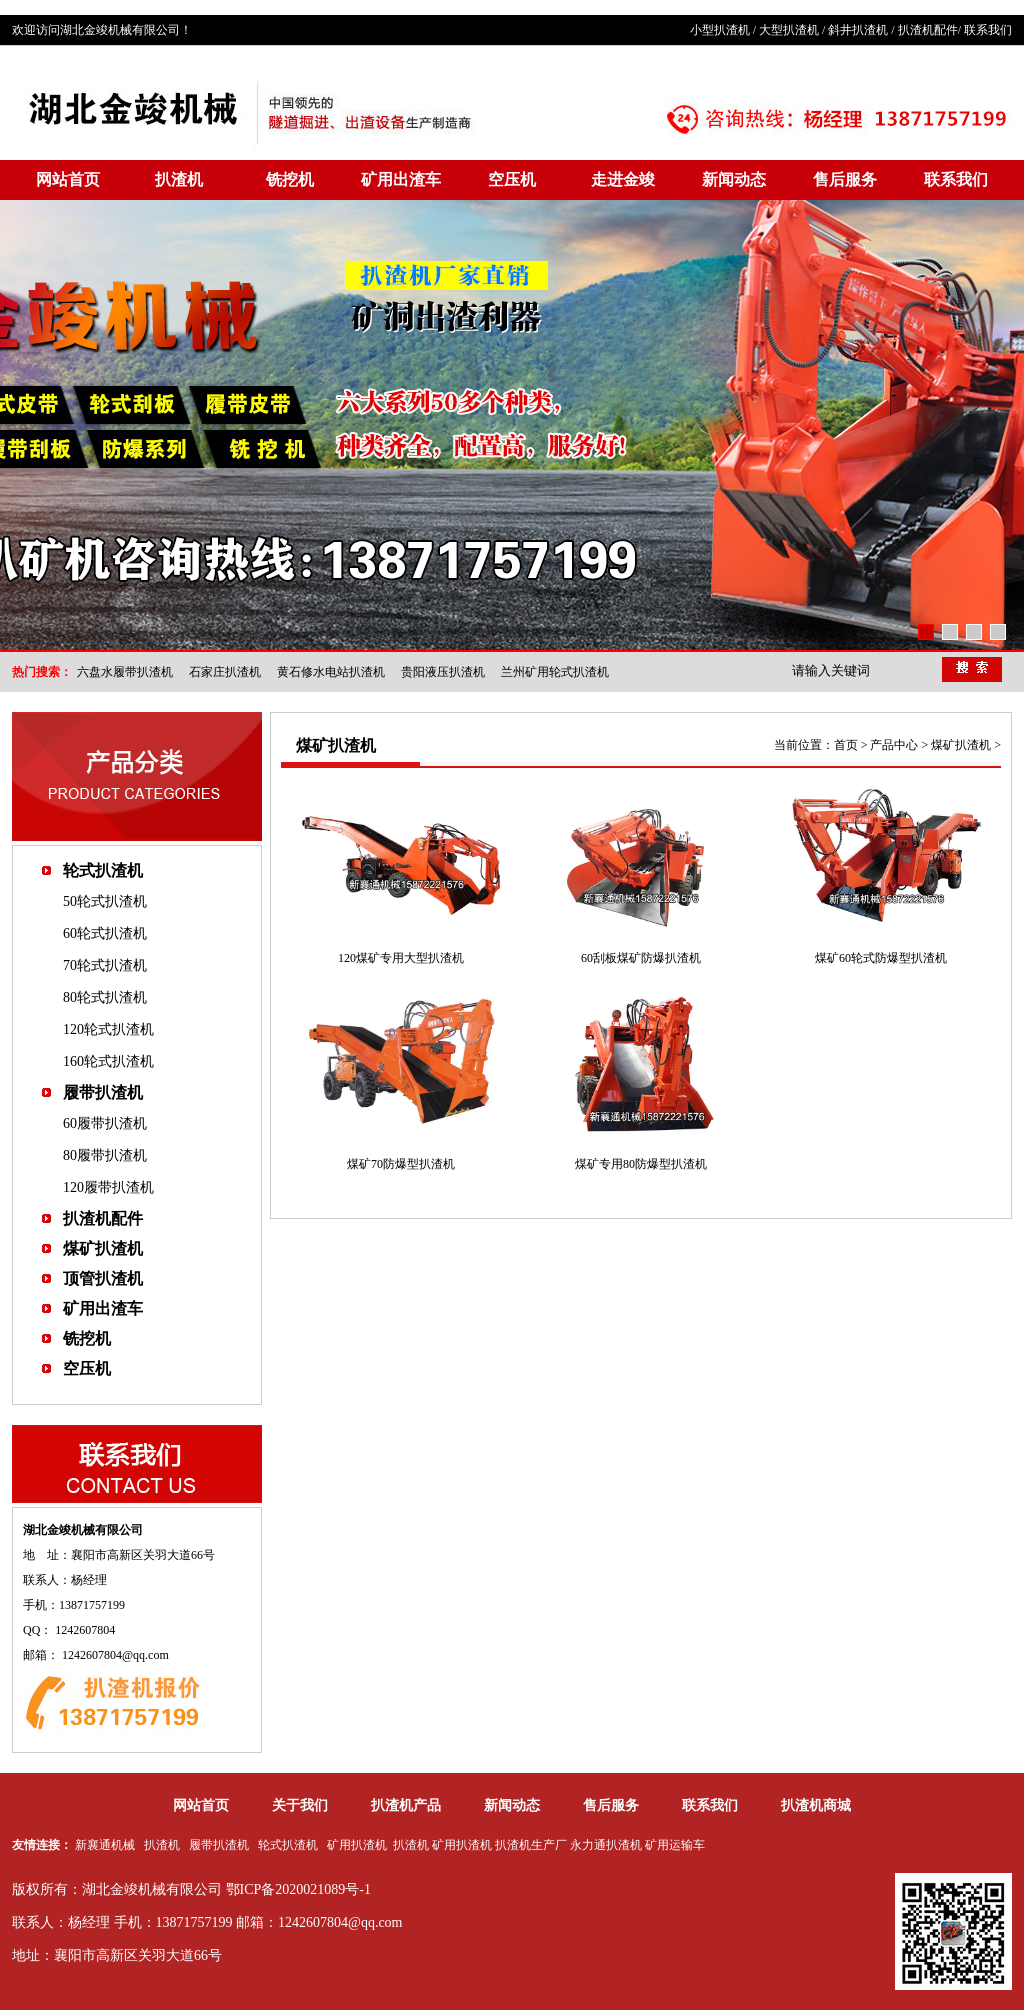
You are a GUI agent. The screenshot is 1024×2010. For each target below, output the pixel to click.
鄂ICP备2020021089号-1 (298, 1889)
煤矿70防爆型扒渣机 (401, 1164)
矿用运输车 (675, 1845)
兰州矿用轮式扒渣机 (555, 672)
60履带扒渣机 (105, 1123)
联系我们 (988, 30)
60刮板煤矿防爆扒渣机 (641, 958)
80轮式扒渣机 (105, 997)
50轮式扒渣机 (105, 901)
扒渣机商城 (816, 1805)
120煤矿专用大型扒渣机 (401, 958)
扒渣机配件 (928, 30)
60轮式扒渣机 (105, 933)
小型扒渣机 (720, 30)
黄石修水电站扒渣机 (331, 672)
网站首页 (68, 179)
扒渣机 (179, 179)
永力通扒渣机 (606, 1845)
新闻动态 (734, 179)
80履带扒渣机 (105, 1155)
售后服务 (845, 179)
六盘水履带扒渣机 (125, 672)
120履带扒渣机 (108, 1187)
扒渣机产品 (406, 1805)
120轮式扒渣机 (108, 1029)
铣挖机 (290, 179)
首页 (846, 745)
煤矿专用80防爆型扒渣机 (641, 1164)
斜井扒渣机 (858, 30)
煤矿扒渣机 (103, 1248)
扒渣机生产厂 (531, 1845)
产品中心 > (900, 745)
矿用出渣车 (401, 179)
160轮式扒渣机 (108, 1061)
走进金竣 (623, 179)
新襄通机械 (105, 1845)
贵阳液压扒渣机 (443, 672)
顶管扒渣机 (103, 1278)
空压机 (512, 179)
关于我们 (300, 1805)
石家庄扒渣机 (225, 672)
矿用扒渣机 (357, 1845)
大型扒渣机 (789, 30)
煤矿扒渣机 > (966, 745)
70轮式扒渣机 (105, 965)
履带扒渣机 (103, 1092)
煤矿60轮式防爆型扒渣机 (881, 958)
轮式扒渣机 (103, 870)
